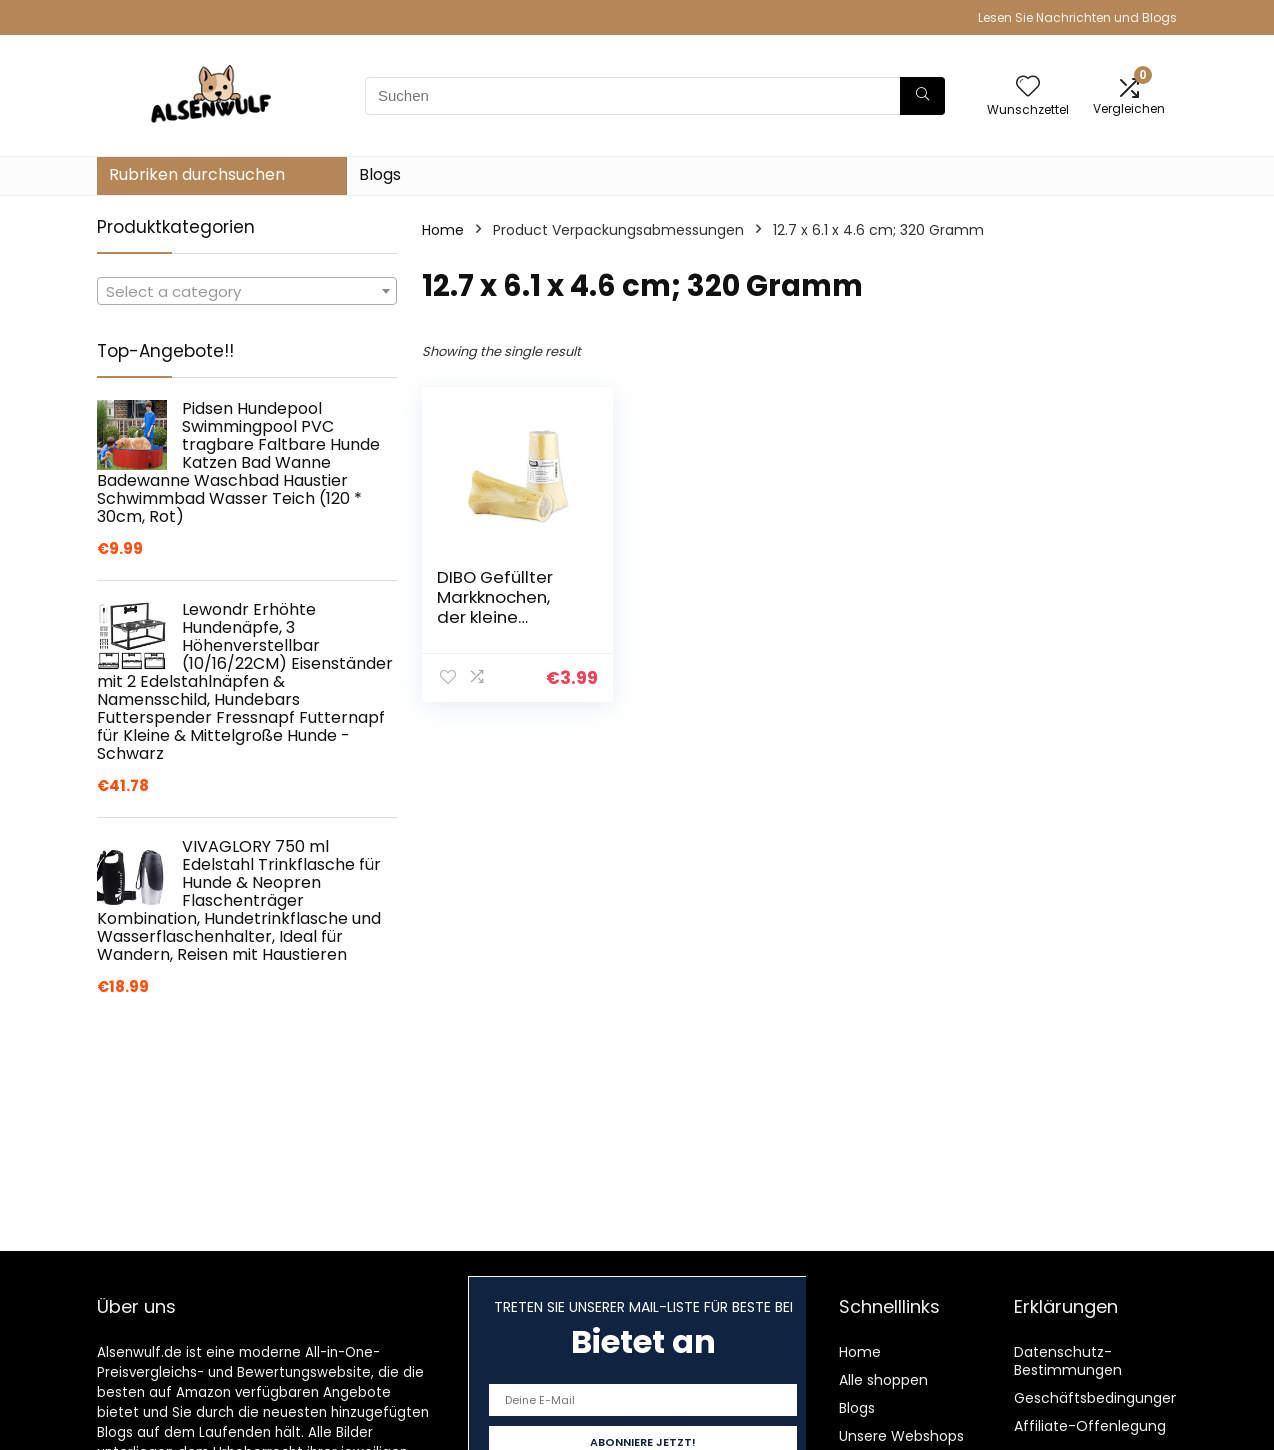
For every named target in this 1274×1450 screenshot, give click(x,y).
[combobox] (247, 291)
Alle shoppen (883, 1380)
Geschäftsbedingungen (1097, 1398)
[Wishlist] (1028, 87)
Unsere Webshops (901, 1436)
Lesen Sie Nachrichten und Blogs (1077, 17)
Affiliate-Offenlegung (1090, 1426)
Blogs (380, 174)
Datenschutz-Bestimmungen (1068, 1361)
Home (443, 230)
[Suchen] (922, 96)
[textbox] (247, 292)
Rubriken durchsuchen (197, 174)
